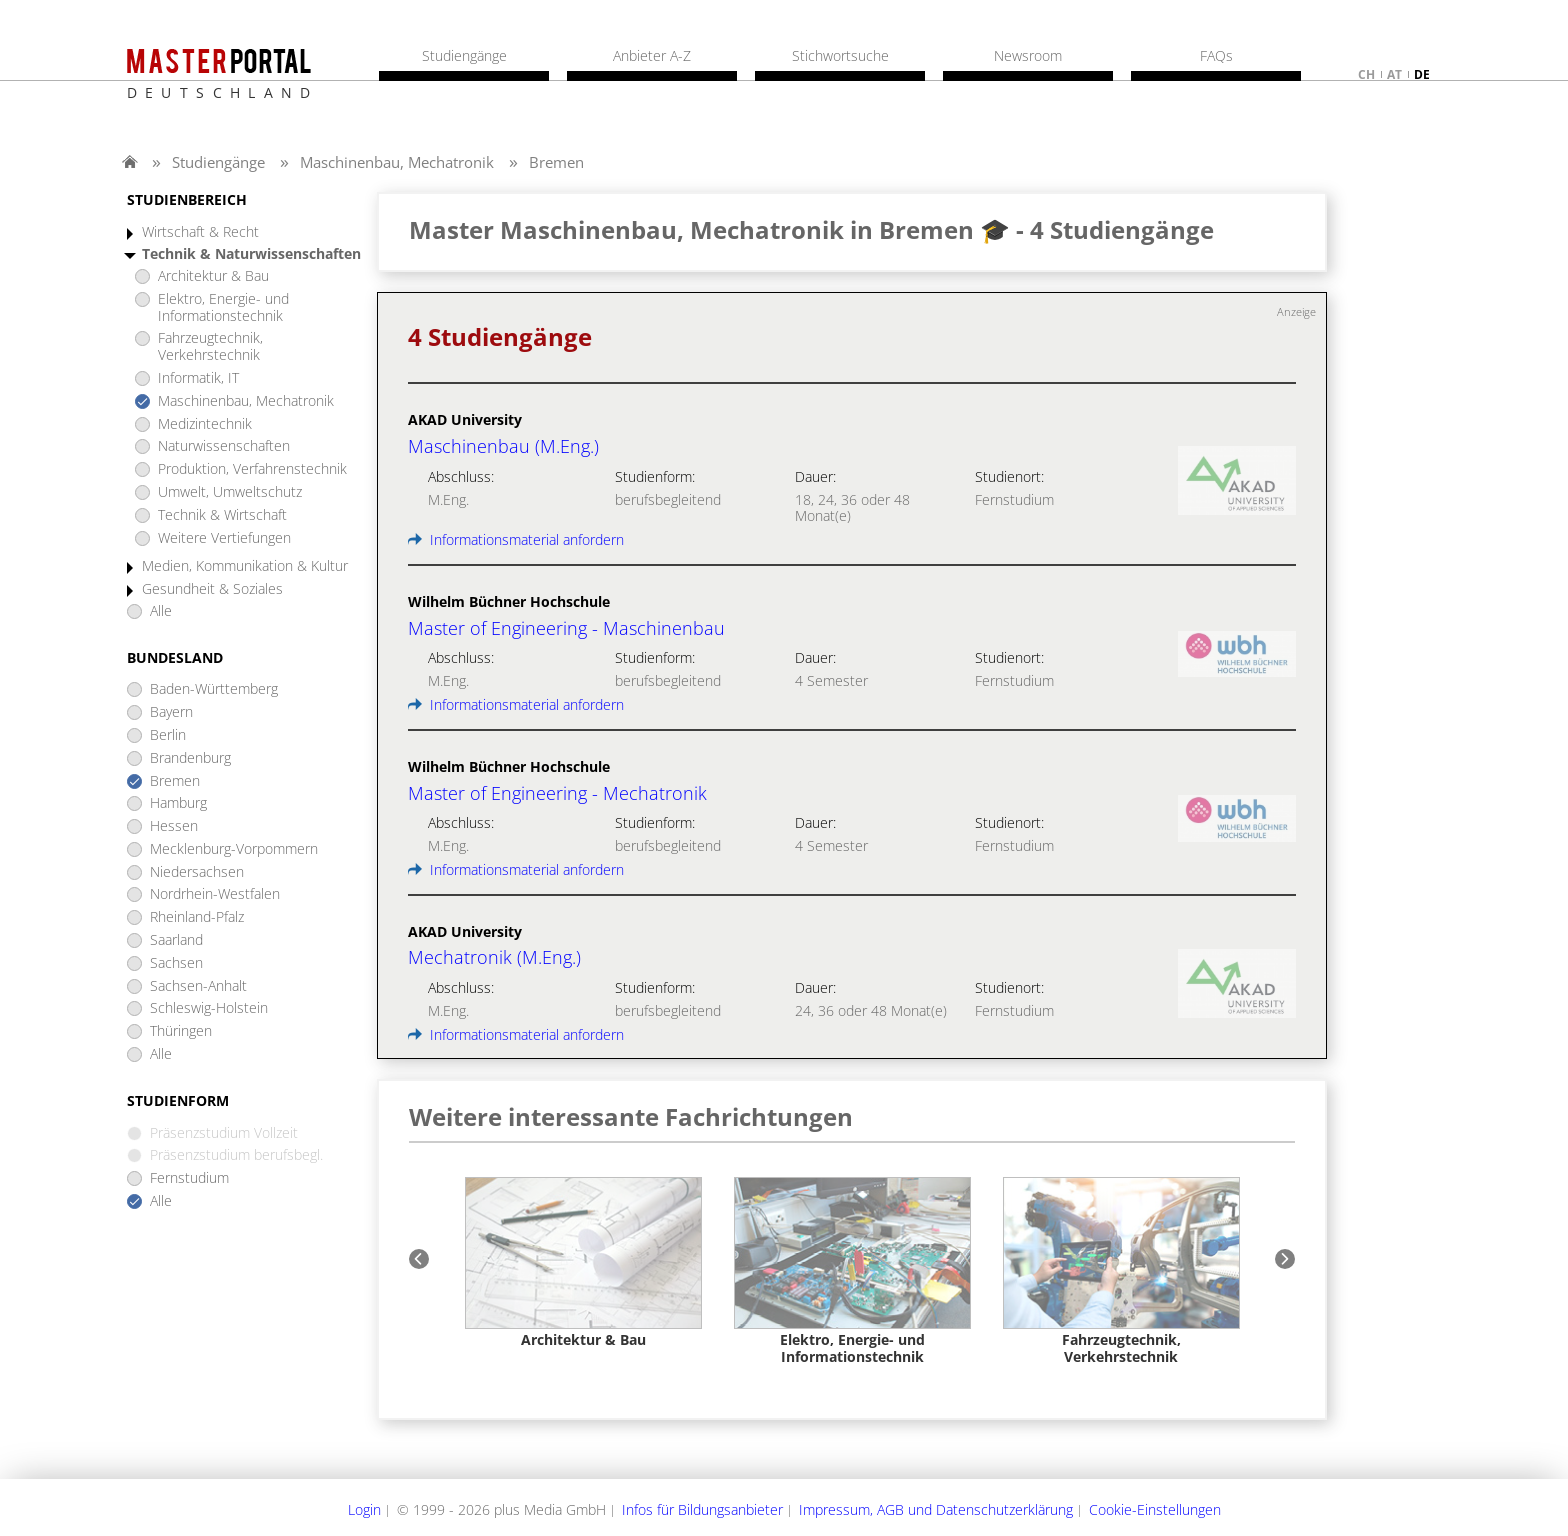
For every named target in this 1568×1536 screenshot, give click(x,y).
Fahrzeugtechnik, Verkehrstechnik (210, 347)
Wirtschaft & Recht (200, 232)
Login (364, 1509)
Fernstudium (189, 1178)
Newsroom (1028, 56)
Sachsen (176, 963)
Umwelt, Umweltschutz (230, 492)
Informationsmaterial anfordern (516, 539)
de (1422, 74)
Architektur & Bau (213, 276)
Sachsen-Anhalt (198, 986)
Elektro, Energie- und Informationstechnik (223, 308)
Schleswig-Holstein (209, 1008)
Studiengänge (218, 162)
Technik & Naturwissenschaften (251, 254)
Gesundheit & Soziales (212, 589)
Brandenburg (190, 758)
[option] (583, 1263)
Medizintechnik (205, 424)
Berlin (168, 735)
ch (1366, 74)
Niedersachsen (197, 872)
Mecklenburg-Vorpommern (234, 849)
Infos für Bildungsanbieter (702, 1509)
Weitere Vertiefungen (224, 538)
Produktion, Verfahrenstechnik (252, 469)
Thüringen (181, 1031)
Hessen (174, 826)
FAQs (1216, 56)
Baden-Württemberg (214, 689)
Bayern (171, 712)
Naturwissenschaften (224, 446)
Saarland (176, 940)
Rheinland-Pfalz (197, 917)
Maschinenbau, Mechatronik (397, 162)
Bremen (556, 162)
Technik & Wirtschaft (222, 515)
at (1394, 74)
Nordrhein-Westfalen (215, 894)
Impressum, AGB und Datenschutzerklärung (936, 1509)
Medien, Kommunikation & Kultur (245, 566)
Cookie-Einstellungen (1155, 1509)
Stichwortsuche (840, 56)
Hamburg (178, 803)
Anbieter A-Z (652, 56)
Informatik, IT (198, 378)
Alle (161, 611)
